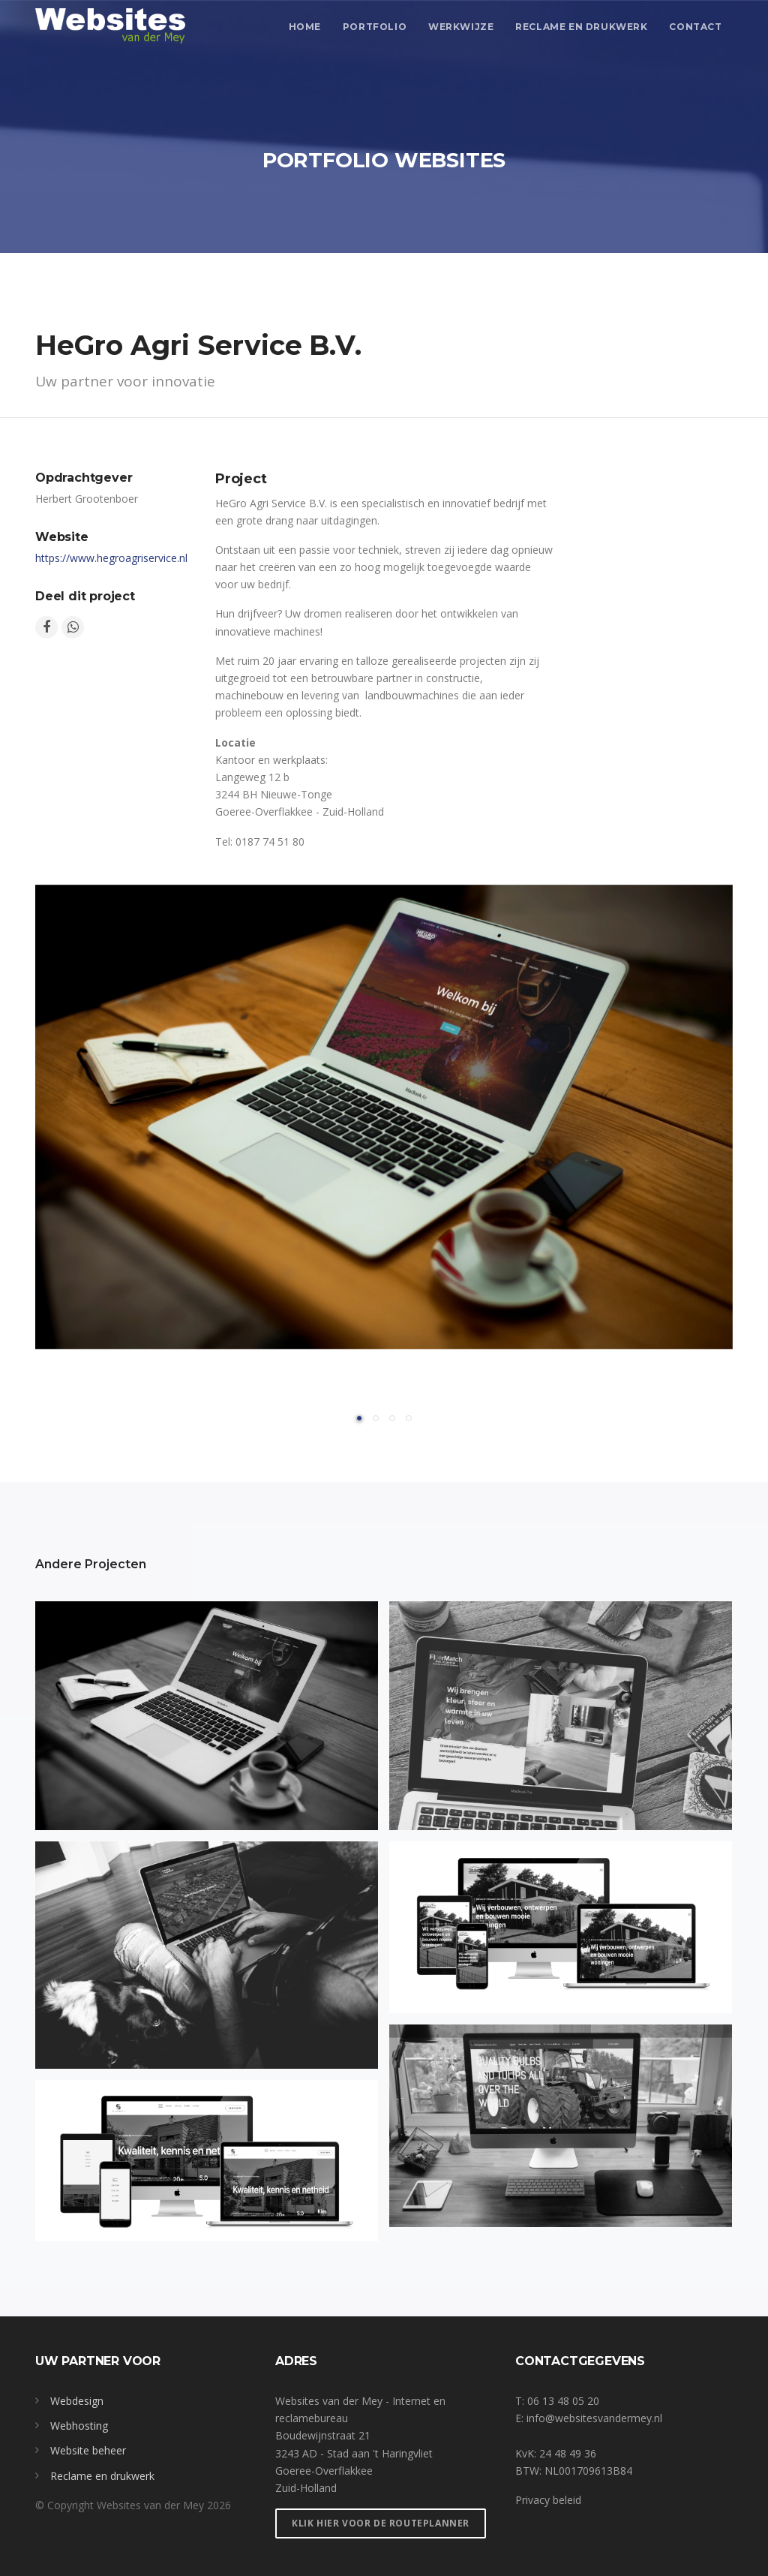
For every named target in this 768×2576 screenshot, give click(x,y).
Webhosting (79, 2425)
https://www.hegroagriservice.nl (111, 558)
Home (305, 26)
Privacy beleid (548, 2500)
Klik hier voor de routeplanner (381, 2523)
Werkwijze (461, 26)
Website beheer (88, 2450)
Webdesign (77, 2401)
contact (695, 26)
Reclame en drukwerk (581, 26)
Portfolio (374, 26)
